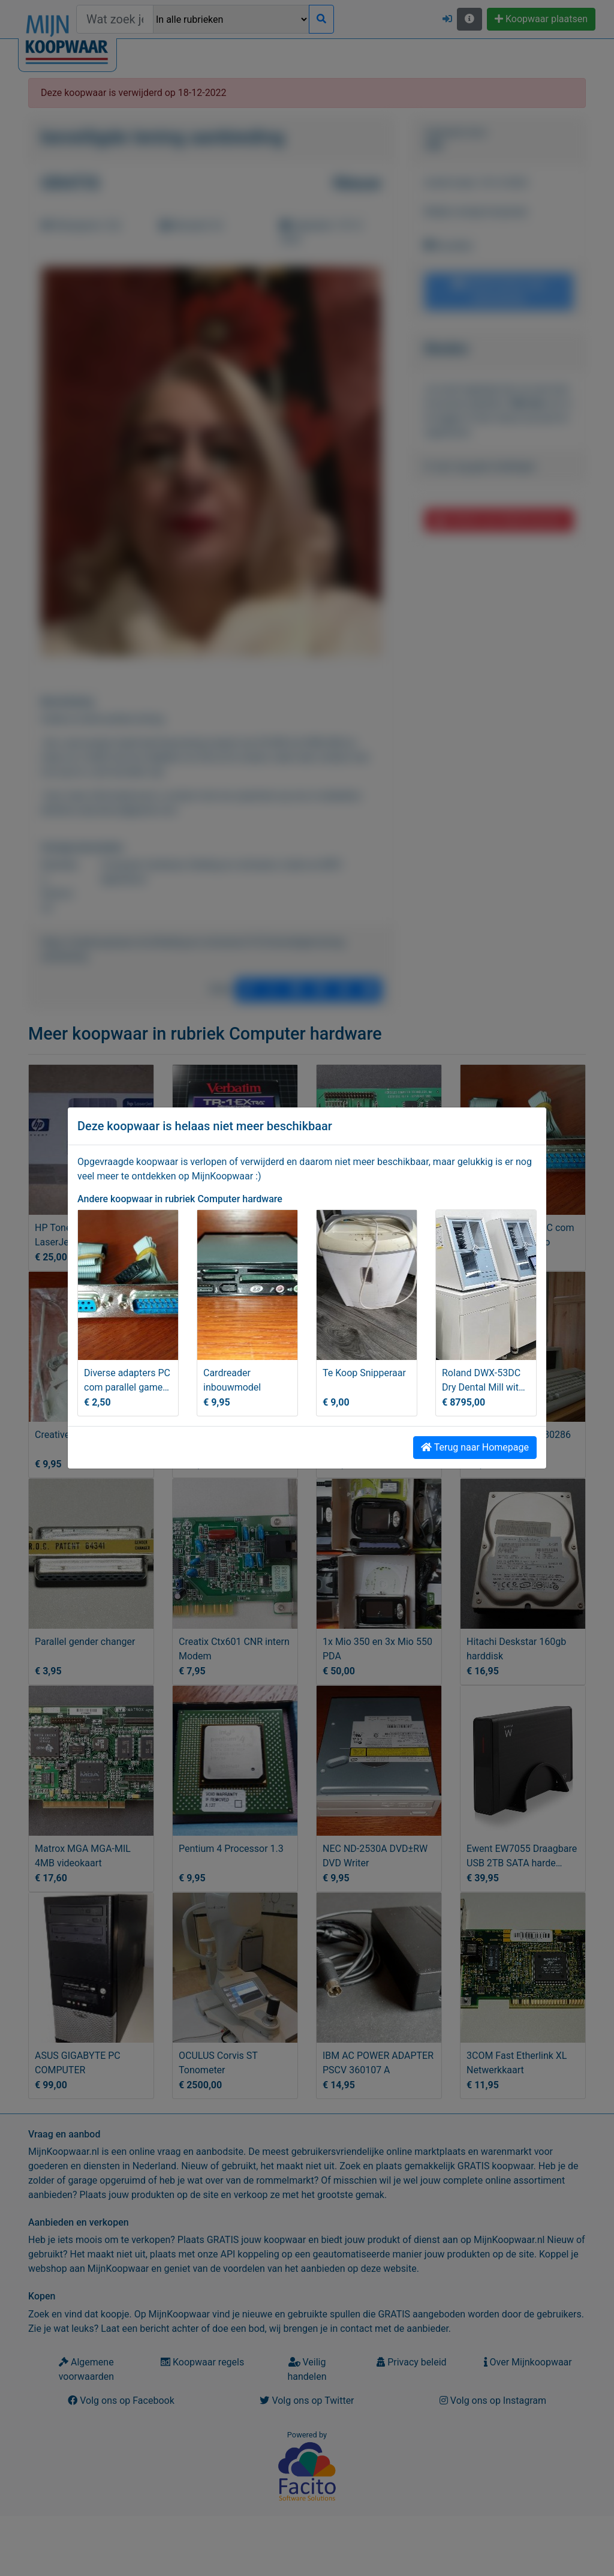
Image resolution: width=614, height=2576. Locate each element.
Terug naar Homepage (475, 1447)
